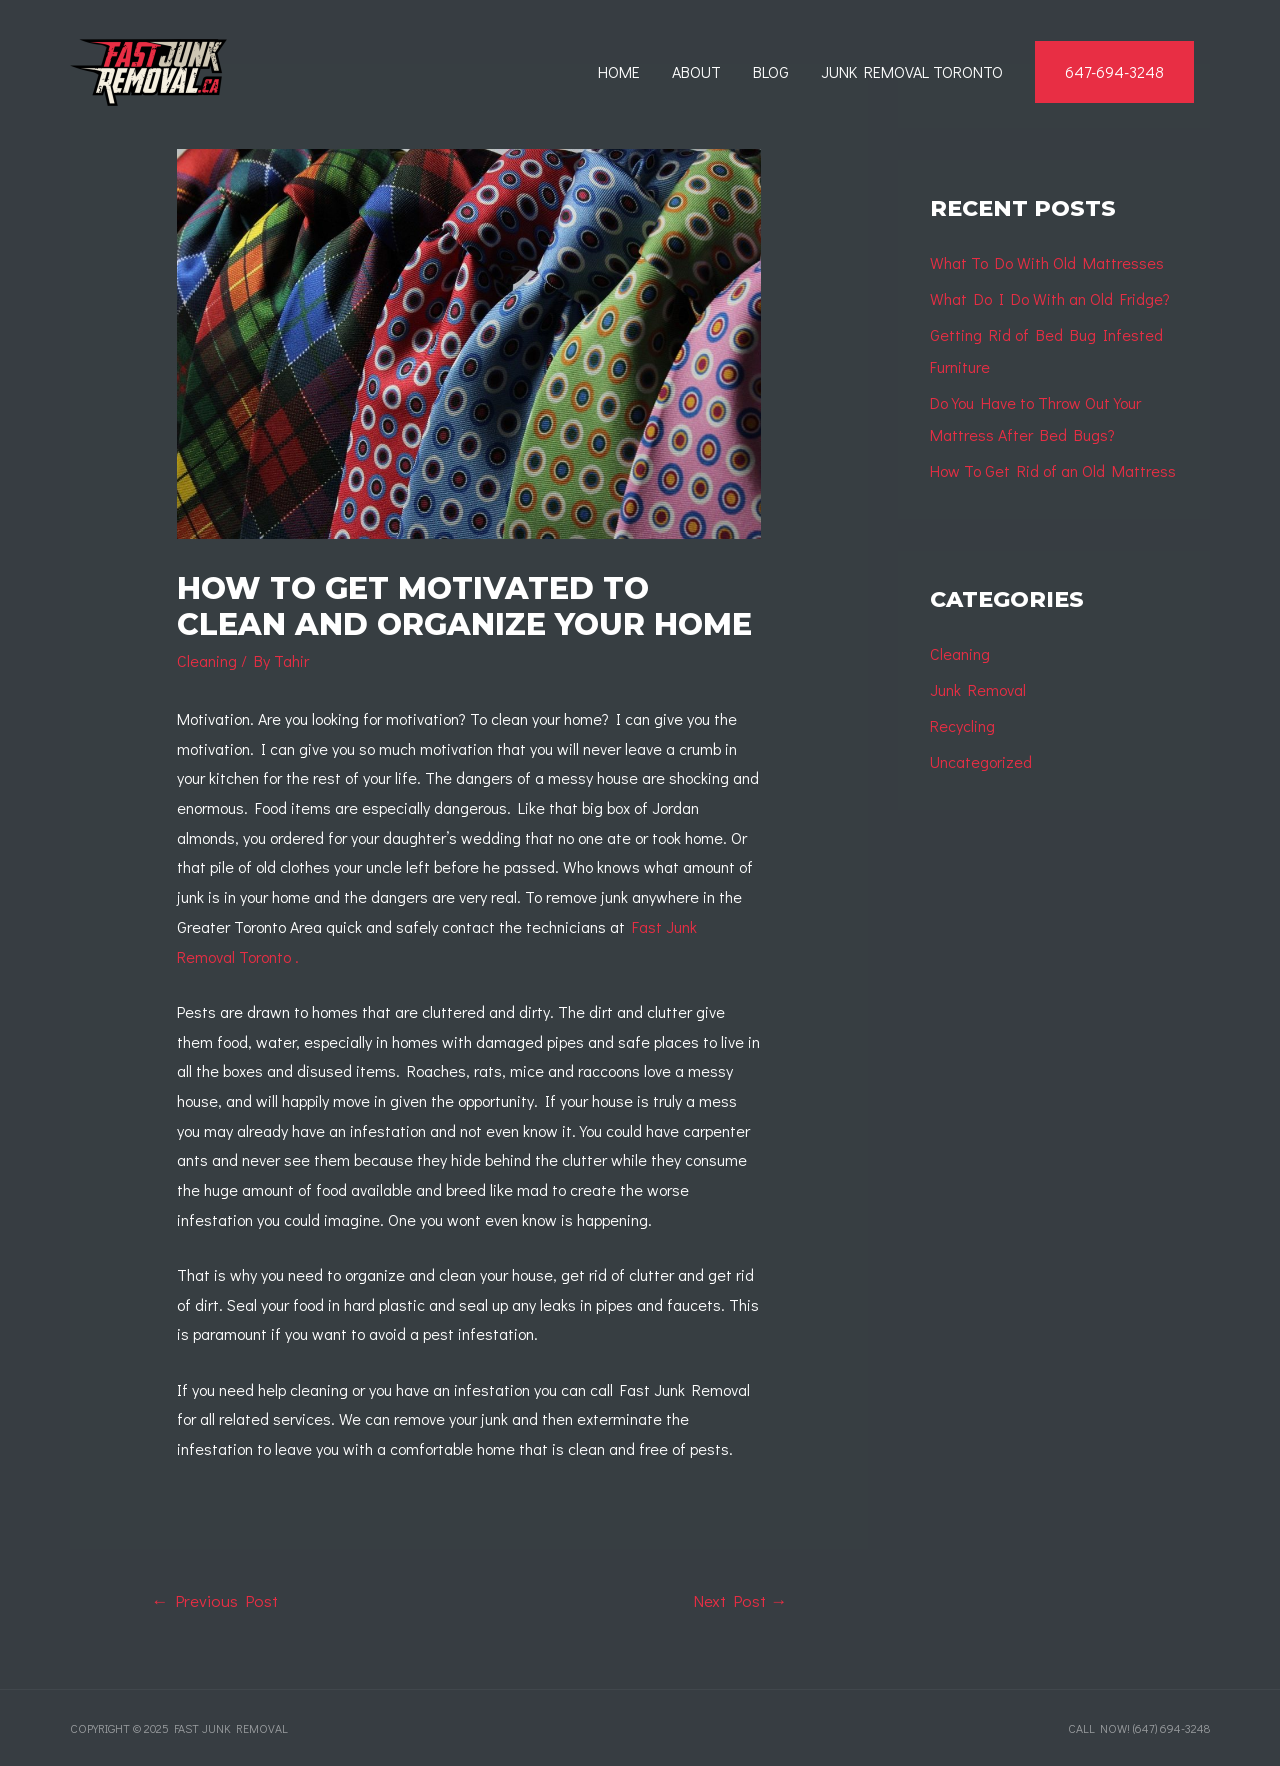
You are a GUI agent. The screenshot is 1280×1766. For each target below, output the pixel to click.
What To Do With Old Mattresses (1047, 262)
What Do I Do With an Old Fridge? (1050, 298)
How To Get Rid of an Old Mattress (1053, 470)
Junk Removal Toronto (912, 71)
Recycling (962, 725)
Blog (771, 71)
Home (619, 71)
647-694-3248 (1114, 71)
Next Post (740, 1600)
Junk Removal (978, 689)
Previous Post (214, 1600)
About (696, 71)
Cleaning (207, 660)
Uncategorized (981, 761)
